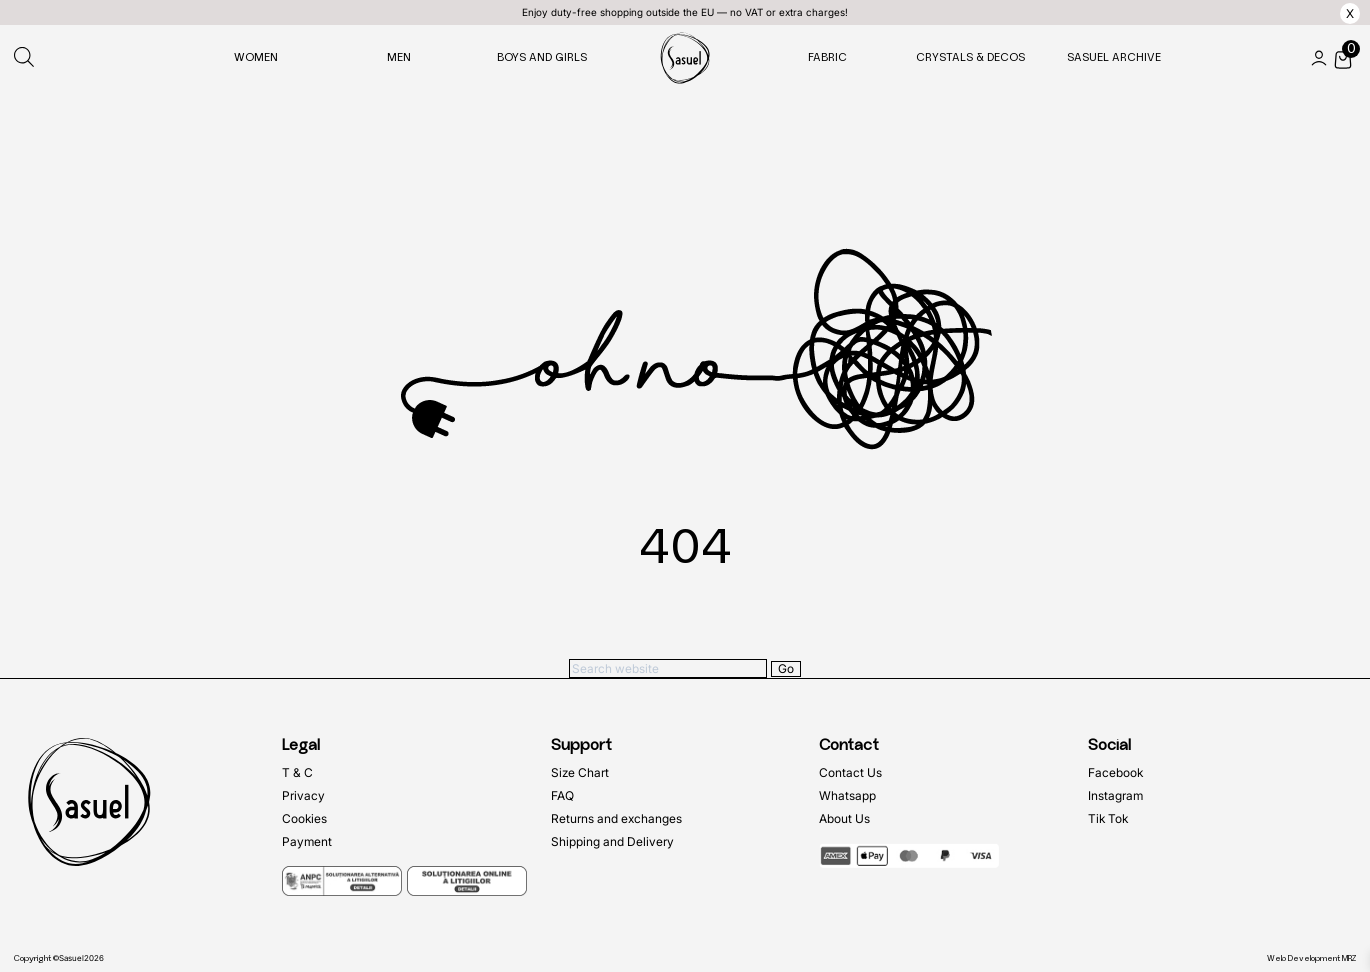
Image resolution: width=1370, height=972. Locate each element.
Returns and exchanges (616, 818)
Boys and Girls (542, 57)
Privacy (303, 795)
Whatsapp (847, 795)
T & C (297, 772)
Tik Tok (1108, 818)
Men (399, 57)
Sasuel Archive (1114, 57)
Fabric (827, 57)
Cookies (304, 818)
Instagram (1115, 795)
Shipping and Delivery (612, 841)
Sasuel (71, 958)
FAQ (562, 795)
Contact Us (850, 772)
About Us (844, 818)
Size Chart (580, 772)
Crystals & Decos (970, 57)
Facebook (1115, 772)
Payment (307, 841)
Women (256, 57)
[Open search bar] (24, 58)
